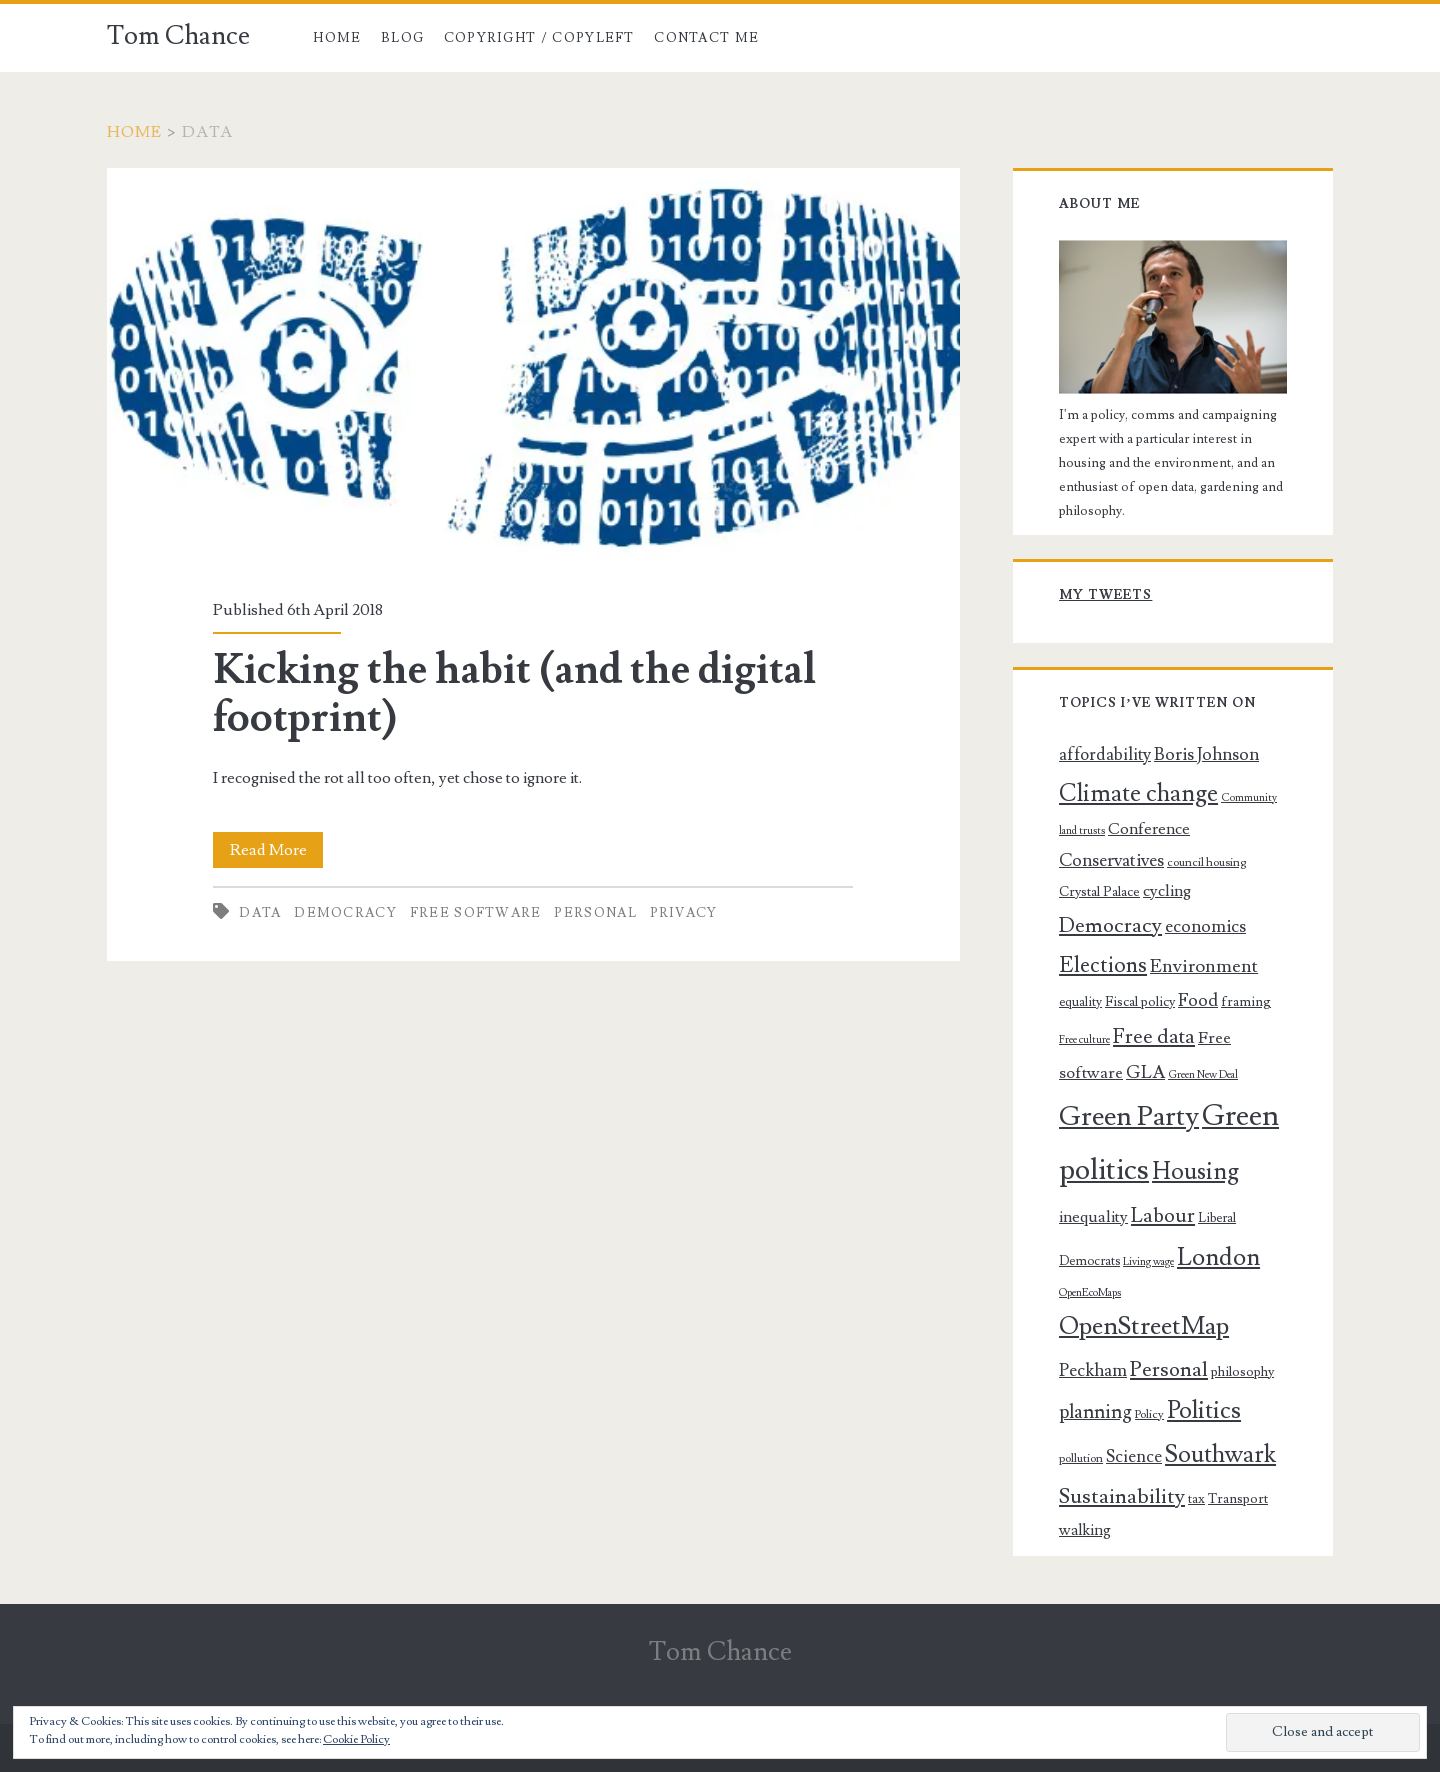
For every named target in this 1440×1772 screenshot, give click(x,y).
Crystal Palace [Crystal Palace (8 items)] (1099, 892)
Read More (277, 850)
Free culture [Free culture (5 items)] (1084, 1040)
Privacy (684, 913)
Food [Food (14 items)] (1198, 1000)
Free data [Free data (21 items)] (1154, 1036)
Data (260, 913)
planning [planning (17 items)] (1095, 1412)
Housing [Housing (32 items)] (1195, 1171)
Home (337, 38)
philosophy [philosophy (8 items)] (1242, 1372)
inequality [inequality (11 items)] (1093, 1217)
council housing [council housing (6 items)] (1206, 862)
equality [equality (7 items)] (1080, 1002)
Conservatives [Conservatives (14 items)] (1111, 860)
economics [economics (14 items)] (1205, 926)
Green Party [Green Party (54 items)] (1129, 1116)
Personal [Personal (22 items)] (1169, 1369)
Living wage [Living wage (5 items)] (1148, 1262)
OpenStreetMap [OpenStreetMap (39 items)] (1144, 1326)
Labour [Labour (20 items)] (1163, 1216)
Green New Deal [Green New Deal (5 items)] (1203, 1075)
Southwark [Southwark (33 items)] (1220, 1454)
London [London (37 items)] (1218, 1257)
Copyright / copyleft (539, 38)
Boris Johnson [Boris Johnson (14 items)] (1206, 754)
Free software (476, 913)
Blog (402, 38)
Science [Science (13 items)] (1134, 1457)
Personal (595, 913)
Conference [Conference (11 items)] (1149, 829)
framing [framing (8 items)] (1246, 1002)
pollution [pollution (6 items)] (1081, 1458)
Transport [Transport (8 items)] (1238, 1499)
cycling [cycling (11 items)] (1167, 891)
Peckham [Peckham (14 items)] (1093, 1370)
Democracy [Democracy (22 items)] (1110, 925)
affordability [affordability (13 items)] (1105, 755)
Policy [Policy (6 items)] (1149, 1414)
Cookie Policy (356, 1739)
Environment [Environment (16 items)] (1204, 966)
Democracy (345, 913)
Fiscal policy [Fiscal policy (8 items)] (1140, 1002)
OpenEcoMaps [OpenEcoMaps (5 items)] (1090, 1293)
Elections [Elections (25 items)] (1103, 965)
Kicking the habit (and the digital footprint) (533, 371)
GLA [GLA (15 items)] (1145, 1072)
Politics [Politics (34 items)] (1204, 1410)
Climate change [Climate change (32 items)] (1138, 793)
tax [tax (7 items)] (1196, 1499)
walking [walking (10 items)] (1085, 1530)
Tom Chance (178, 36)
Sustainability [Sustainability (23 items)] (1122, 1496)
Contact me (706, 38)
